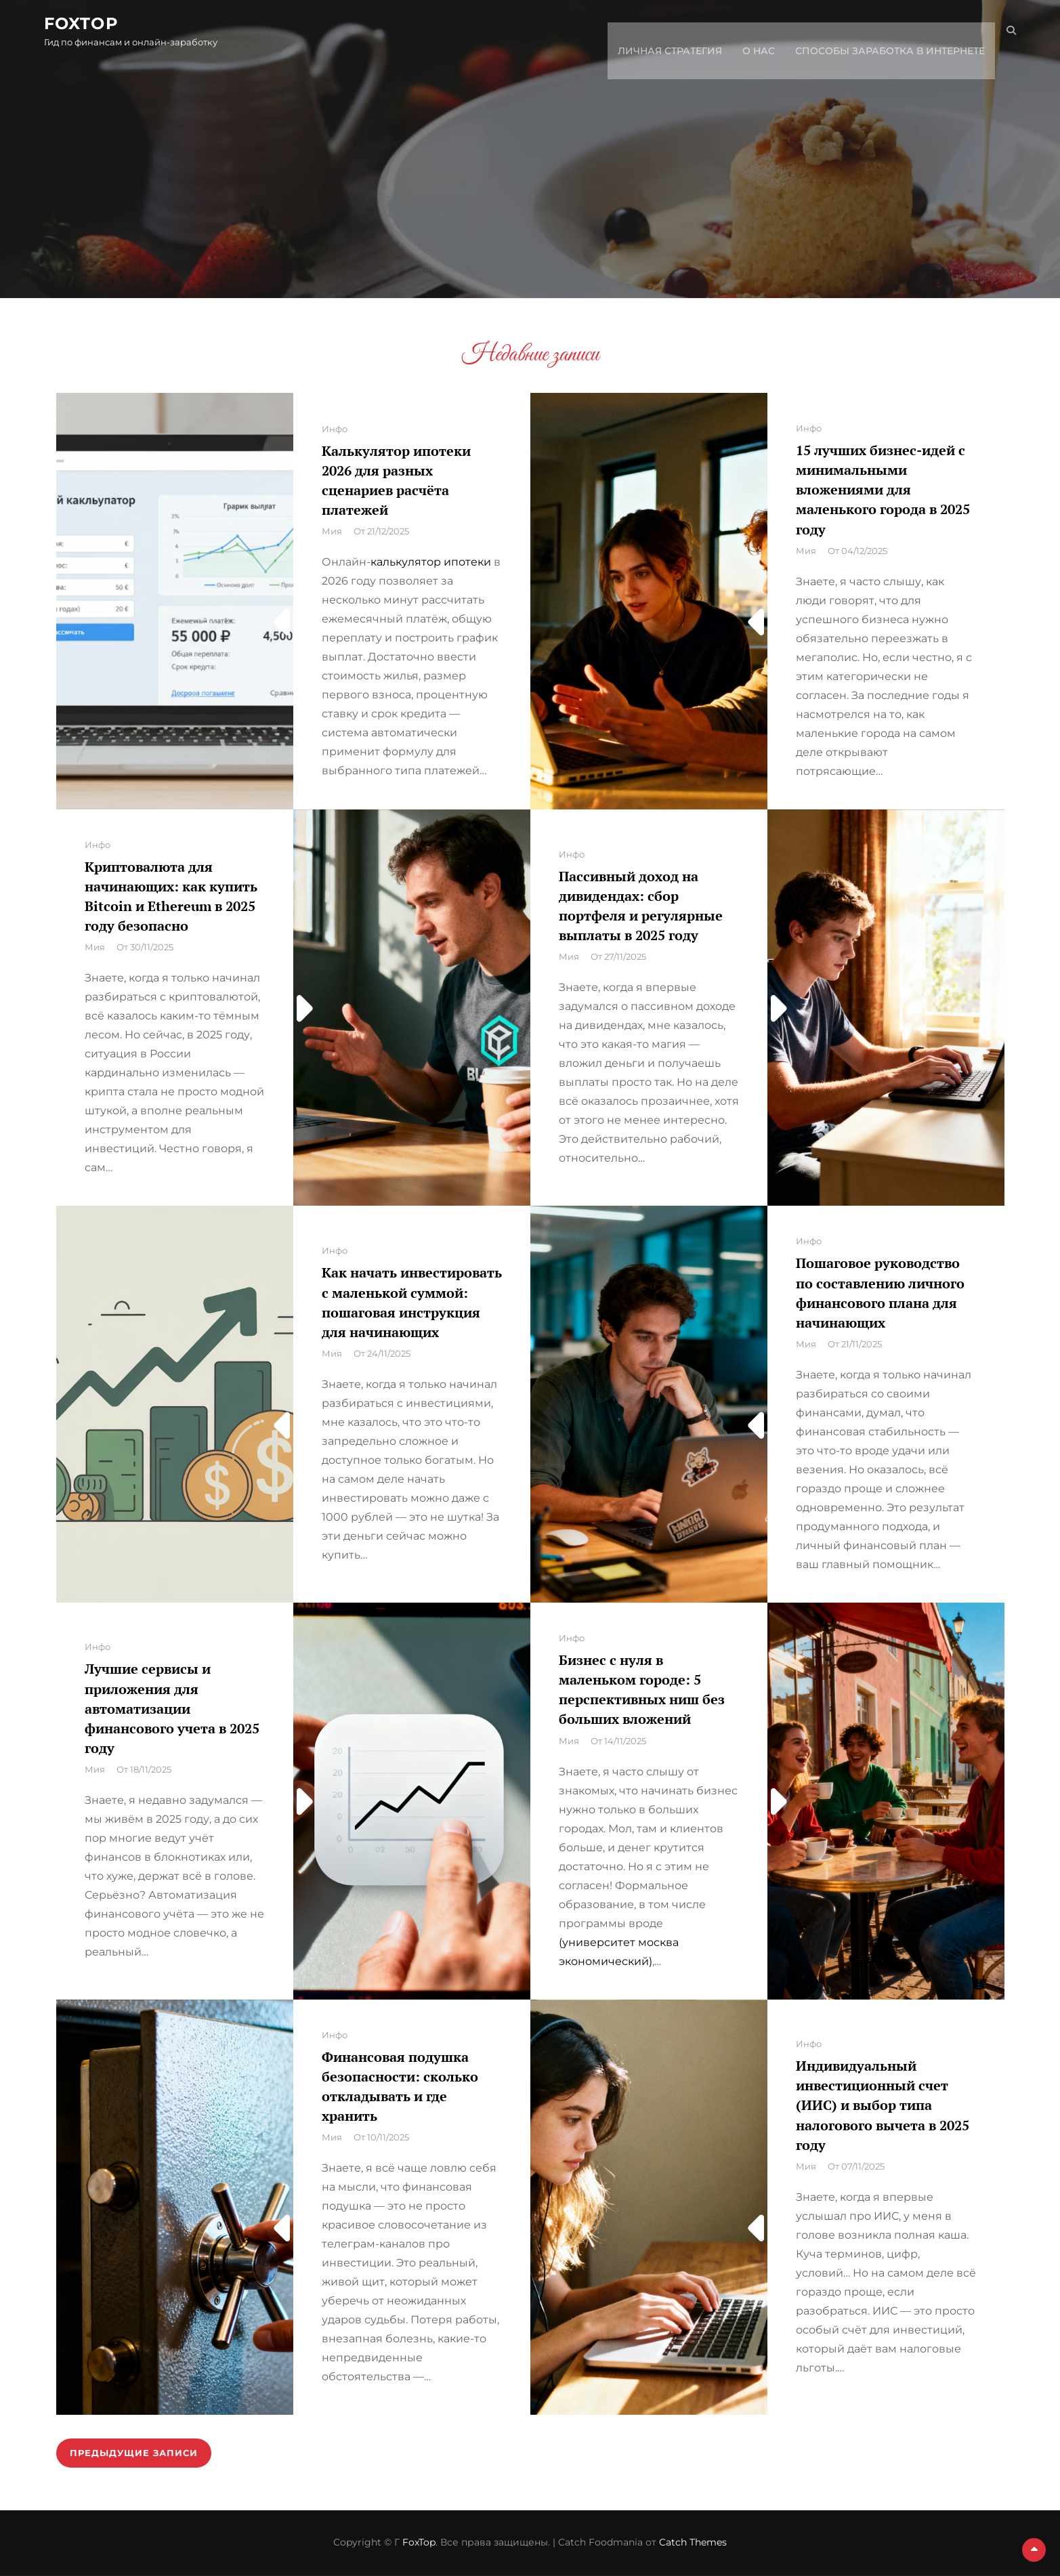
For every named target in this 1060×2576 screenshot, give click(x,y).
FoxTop (93, 26)
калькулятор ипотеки (430, 561)
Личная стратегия (658, 33)
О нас (747, 33)
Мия (332, 531)
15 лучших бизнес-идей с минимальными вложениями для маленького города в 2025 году (883, 490)
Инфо (334, 428)
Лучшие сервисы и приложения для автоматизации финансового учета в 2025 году (172, 1708)
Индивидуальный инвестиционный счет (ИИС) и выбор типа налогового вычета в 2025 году (882, 2105)
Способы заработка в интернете (878, 33)
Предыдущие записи (137, 2453)
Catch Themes (693, 2543)
